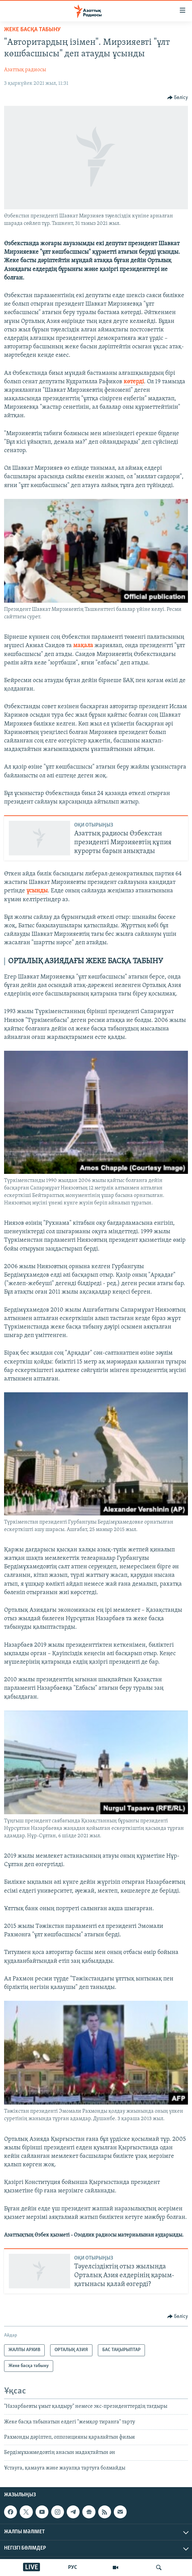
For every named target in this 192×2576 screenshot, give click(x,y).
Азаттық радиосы (25, 70)
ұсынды (37, 891)
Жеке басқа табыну (32, 29)
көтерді (134, 382)
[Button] (177, 97)
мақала (83, 645)
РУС (72, 2567)
